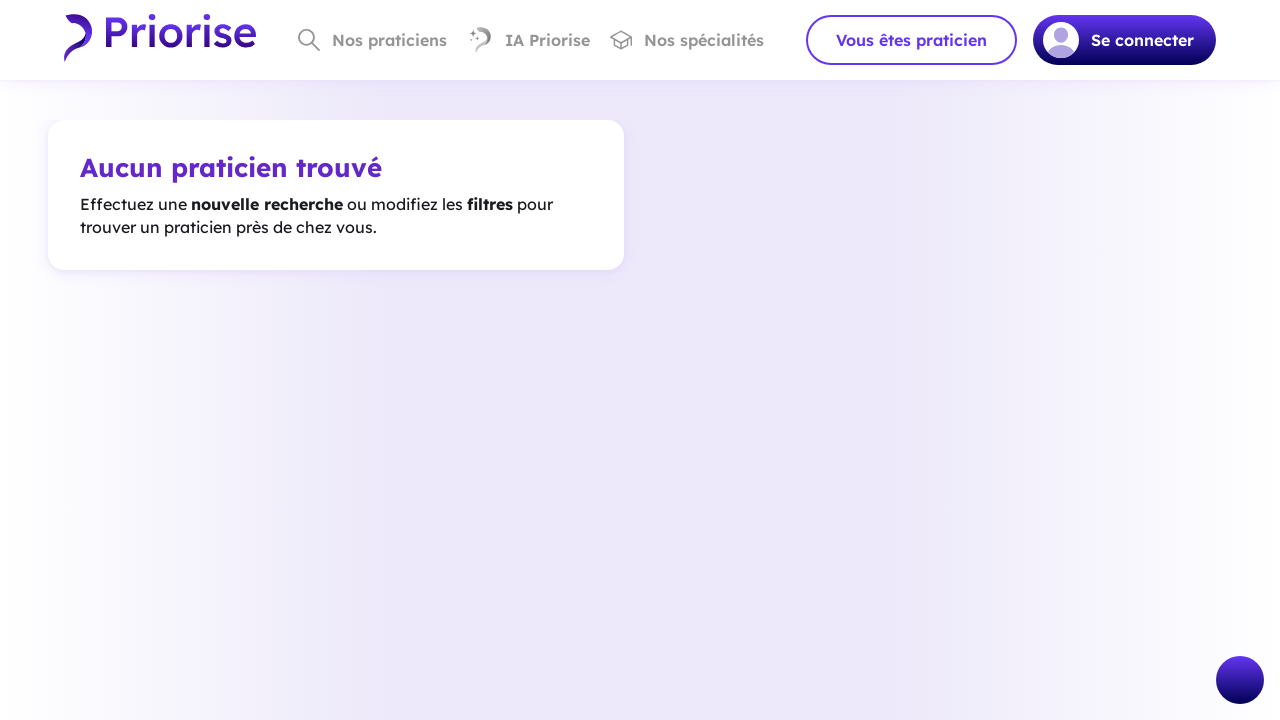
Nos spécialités (687, 40)
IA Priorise (528, 40)
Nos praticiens (372, 40)
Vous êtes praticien (911, 40)
